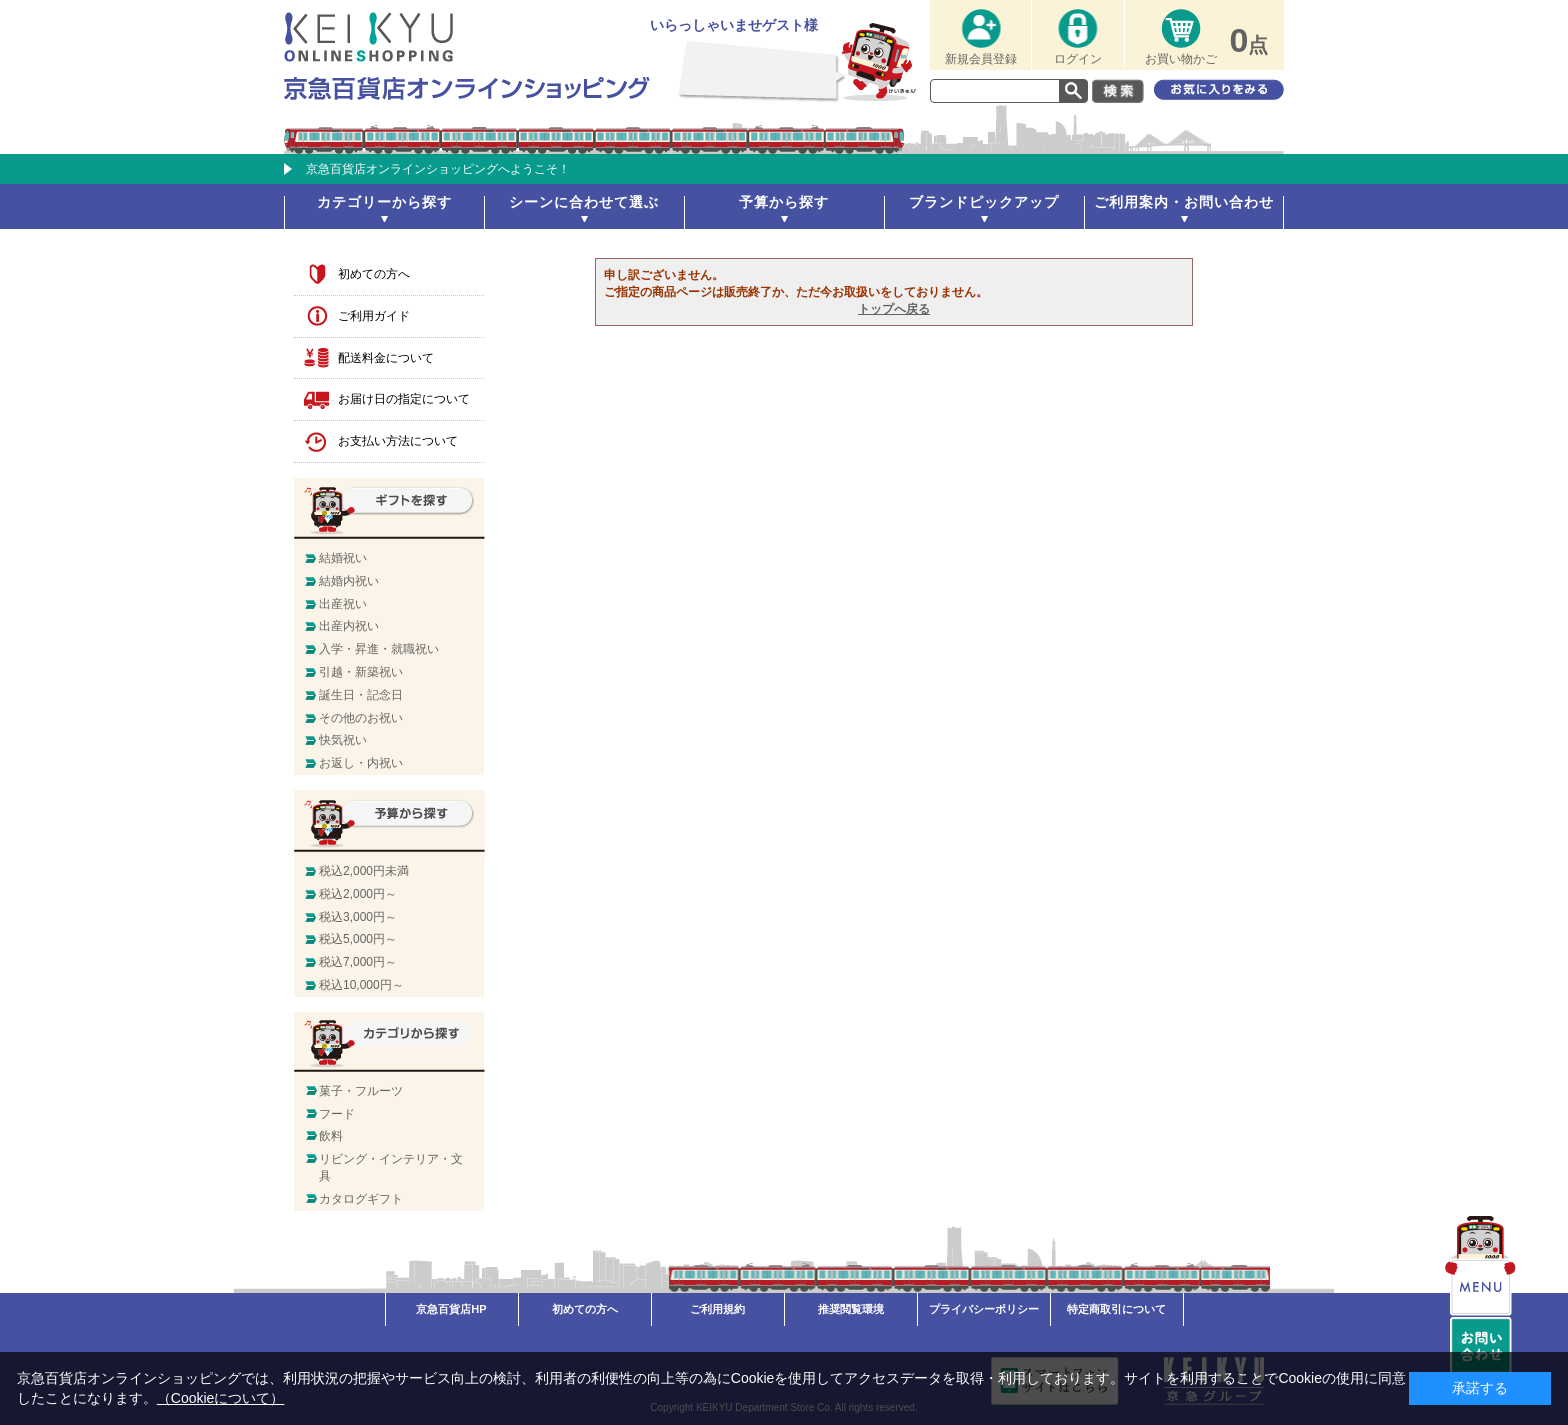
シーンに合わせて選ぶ (584, 202)
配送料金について (386, 358)
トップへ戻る (894, 309)
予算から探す (784, 202)
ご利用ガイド (374, 316)
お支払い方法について (398, 441)
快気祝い (343, 740)
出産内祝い (349, 626)
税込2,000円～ (358, 894)
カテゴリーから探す (384, 202)
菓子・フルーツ (361, 1091)
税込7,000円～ (358, 962)
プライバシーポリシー (984, 1309)
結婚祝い (343, 558)
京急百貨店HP (451, 1309)
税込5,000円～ (358, 939)
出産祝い (343, 604)
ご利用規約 (717, 1309)
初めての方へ (374, 274)
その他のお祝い (361, 718)
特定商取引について (1116, 1309)
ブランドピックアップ (984, 202)
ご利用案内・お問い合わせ (1184, 202)
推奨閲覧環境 (851, 1309)
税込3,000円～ (358, 917)
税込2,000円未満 (364, 871)
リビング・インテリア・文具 (391, 1167)
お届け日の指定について (404, 399)
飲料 (331, 1136)
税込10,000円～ (361, 985)
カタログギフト (361, 1199)
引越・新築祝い (361, 672)
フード (337, 1114)
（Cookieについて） (221, 1398)
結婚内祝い (349, 581)
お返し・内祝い (361, 763)
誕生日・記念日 (361, 695)
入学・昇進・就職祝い (379, 649)
